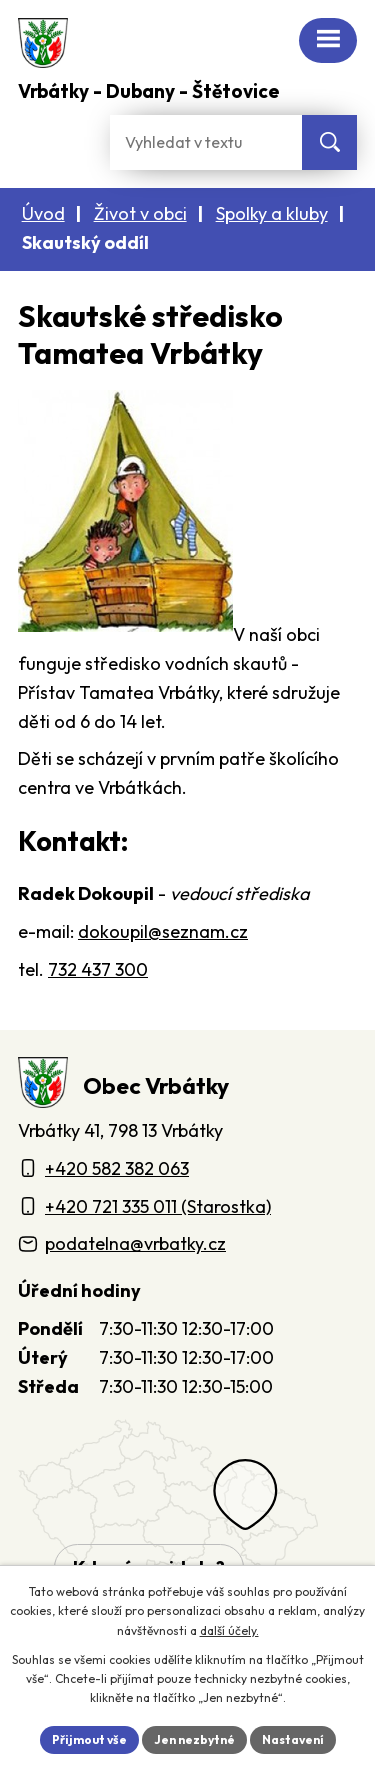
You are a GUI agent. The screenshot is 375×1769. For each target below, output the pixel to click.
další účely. (229, 1630)
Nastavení (293, 1739)
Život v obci (140, 213)
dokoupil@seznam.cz (163, 931)
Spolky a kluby (272, 213)
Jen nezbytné (194, 1739)
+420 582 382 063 (117, 1168)
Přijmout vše (89, 1739)
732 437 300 (98, 969)
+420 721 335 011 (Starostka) (158, 1206)
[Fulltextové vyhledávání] (206, 142)
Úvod (43, 213)
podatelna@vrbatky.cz (135, 1243)
